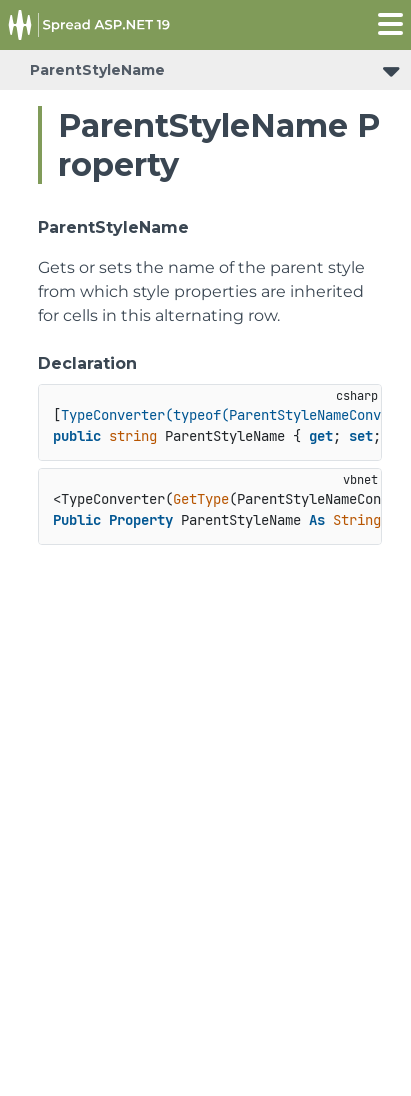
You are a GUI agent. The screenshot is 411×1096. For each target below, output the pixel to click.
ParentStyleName (97, 70)
